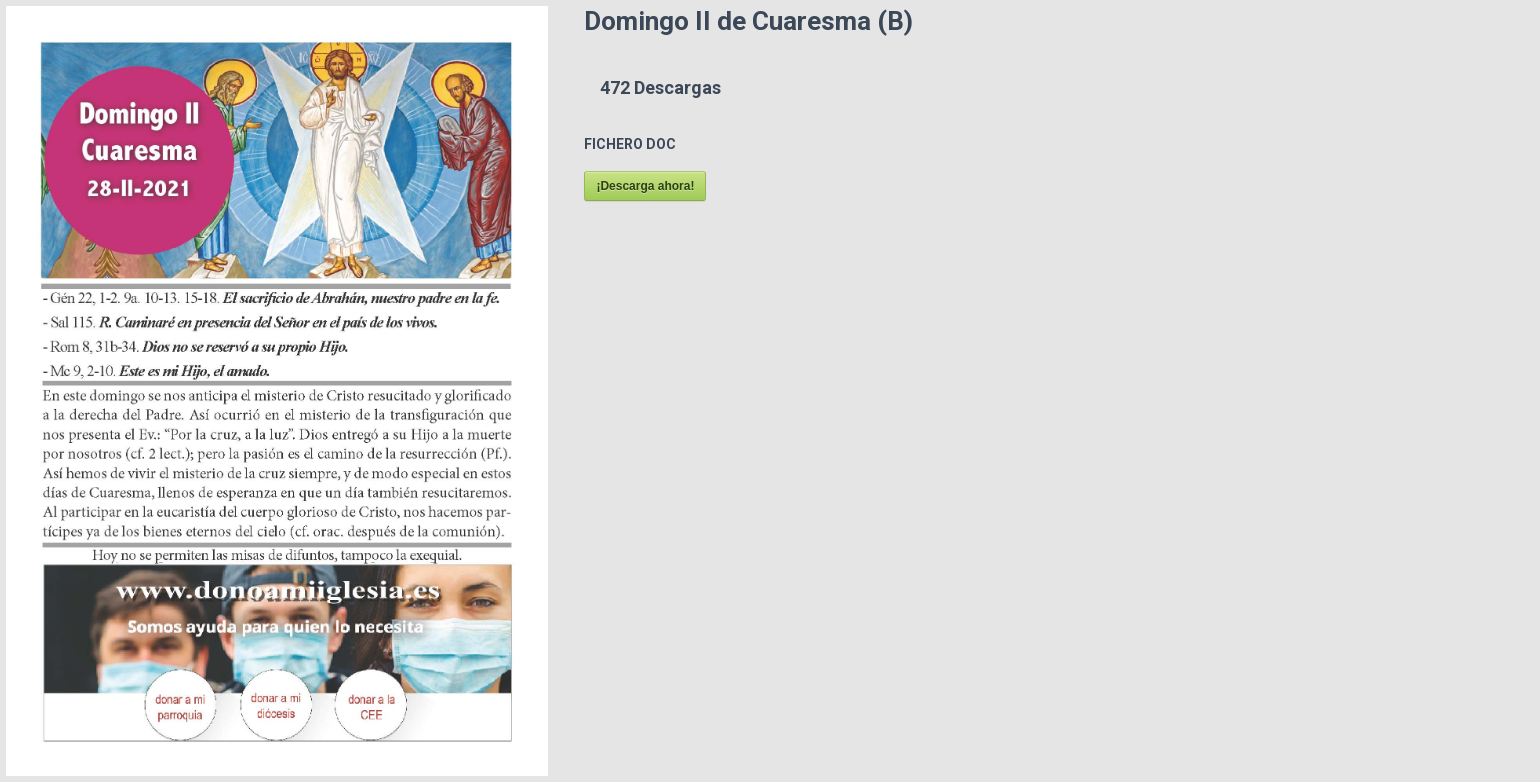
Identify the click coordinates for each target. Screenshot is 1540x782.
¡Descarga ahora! (645, 186)
